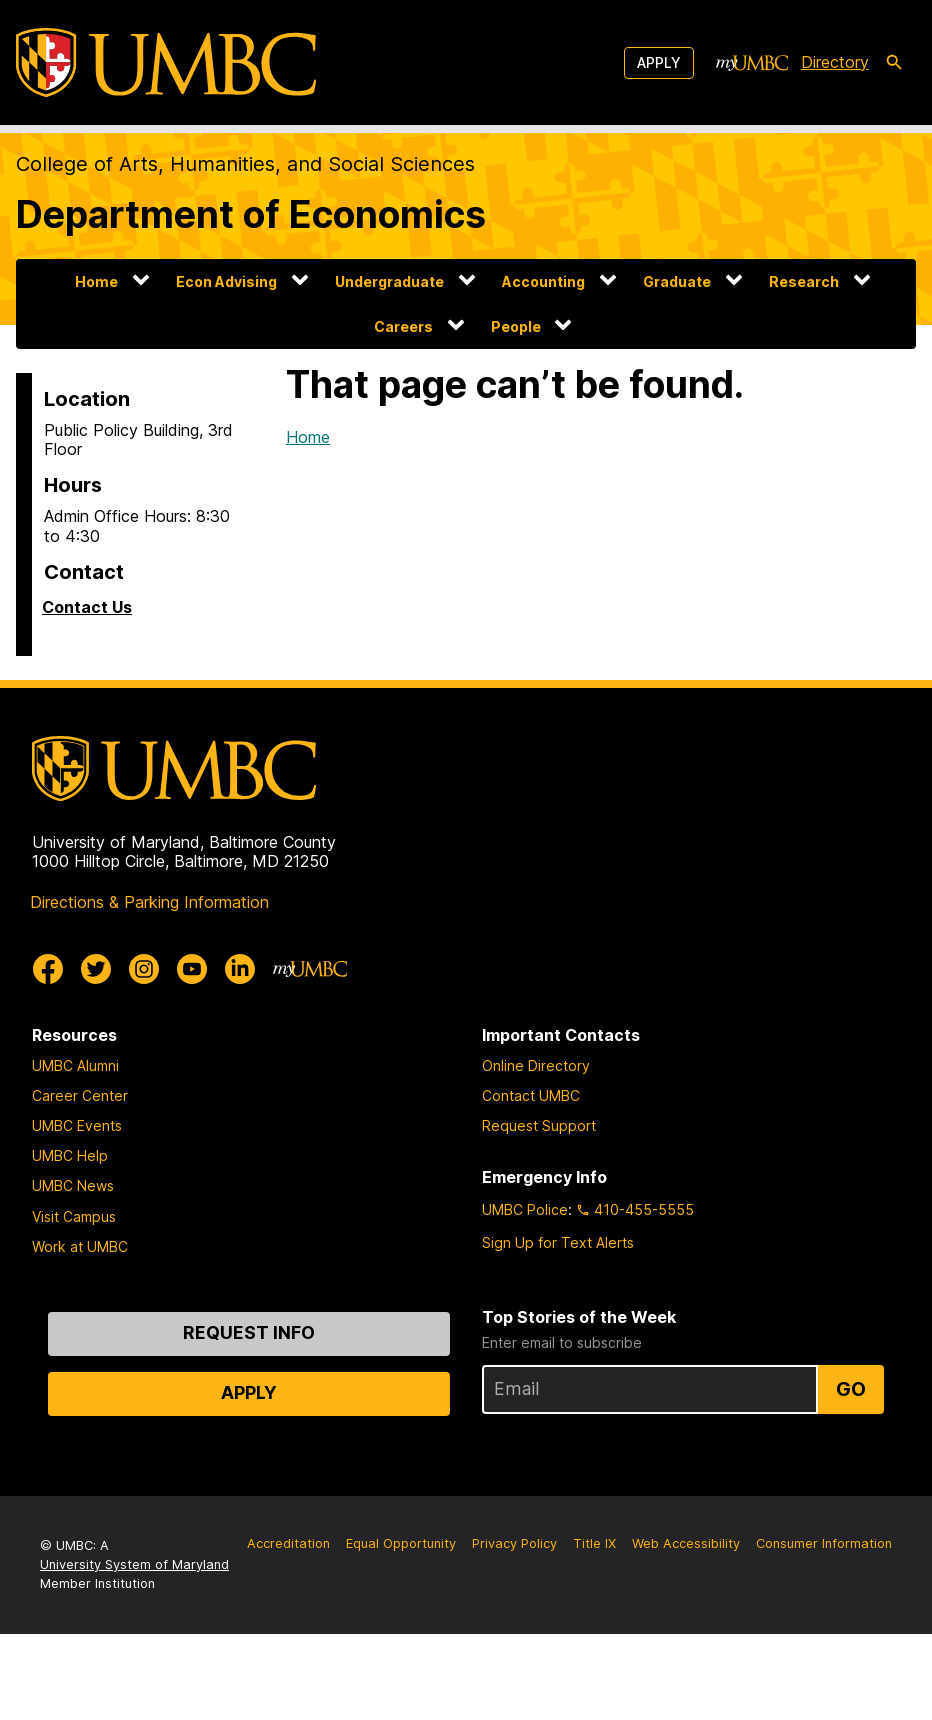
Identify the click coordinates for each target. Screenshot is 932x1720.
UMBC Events (77, 1125)
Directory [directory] (835, 62)
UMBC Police (525, 1209)
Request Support (539, 1125)
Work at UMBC (80, 1246)
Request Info (249, 1332)
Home (96, 281)
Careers (403, 326)
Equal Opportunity (401, 1543)
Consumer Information (824, 1543)
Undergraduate (389, 281)
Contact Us (87, 607)
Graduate (677, 281)
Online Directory (536, 1065)
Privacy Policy (514, 1543)
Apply (659, 62)
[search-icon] (894, 63)
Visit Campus (74, 1216)
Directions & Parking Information (149, 902)
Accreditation (288, 1543)
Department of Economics (251, 214)
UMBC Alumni (75, 1065)
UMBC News (73, 1185)
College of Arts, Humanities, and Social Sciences (245, 164)
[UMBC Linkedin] (240, 969)
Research (804, 281)
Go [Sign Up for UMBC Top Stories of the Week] (851, 1389)
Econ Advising (226, 281)
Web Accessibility (686, 1543)
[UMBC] (166, 62)
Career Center (80, 1095)
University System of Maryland (134, 1564)
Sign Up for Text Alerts (558, 1242)
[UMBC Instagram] (144, 969)
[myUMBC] (752, 63)
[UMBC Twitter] (96, 969)
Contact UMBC (531, 1095)
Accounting (543, 281)
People (516, 326)
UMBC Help (70, 1155)
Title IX (594, 1543)
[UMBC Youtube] (192, 969)
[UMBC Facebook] (48, 969)
